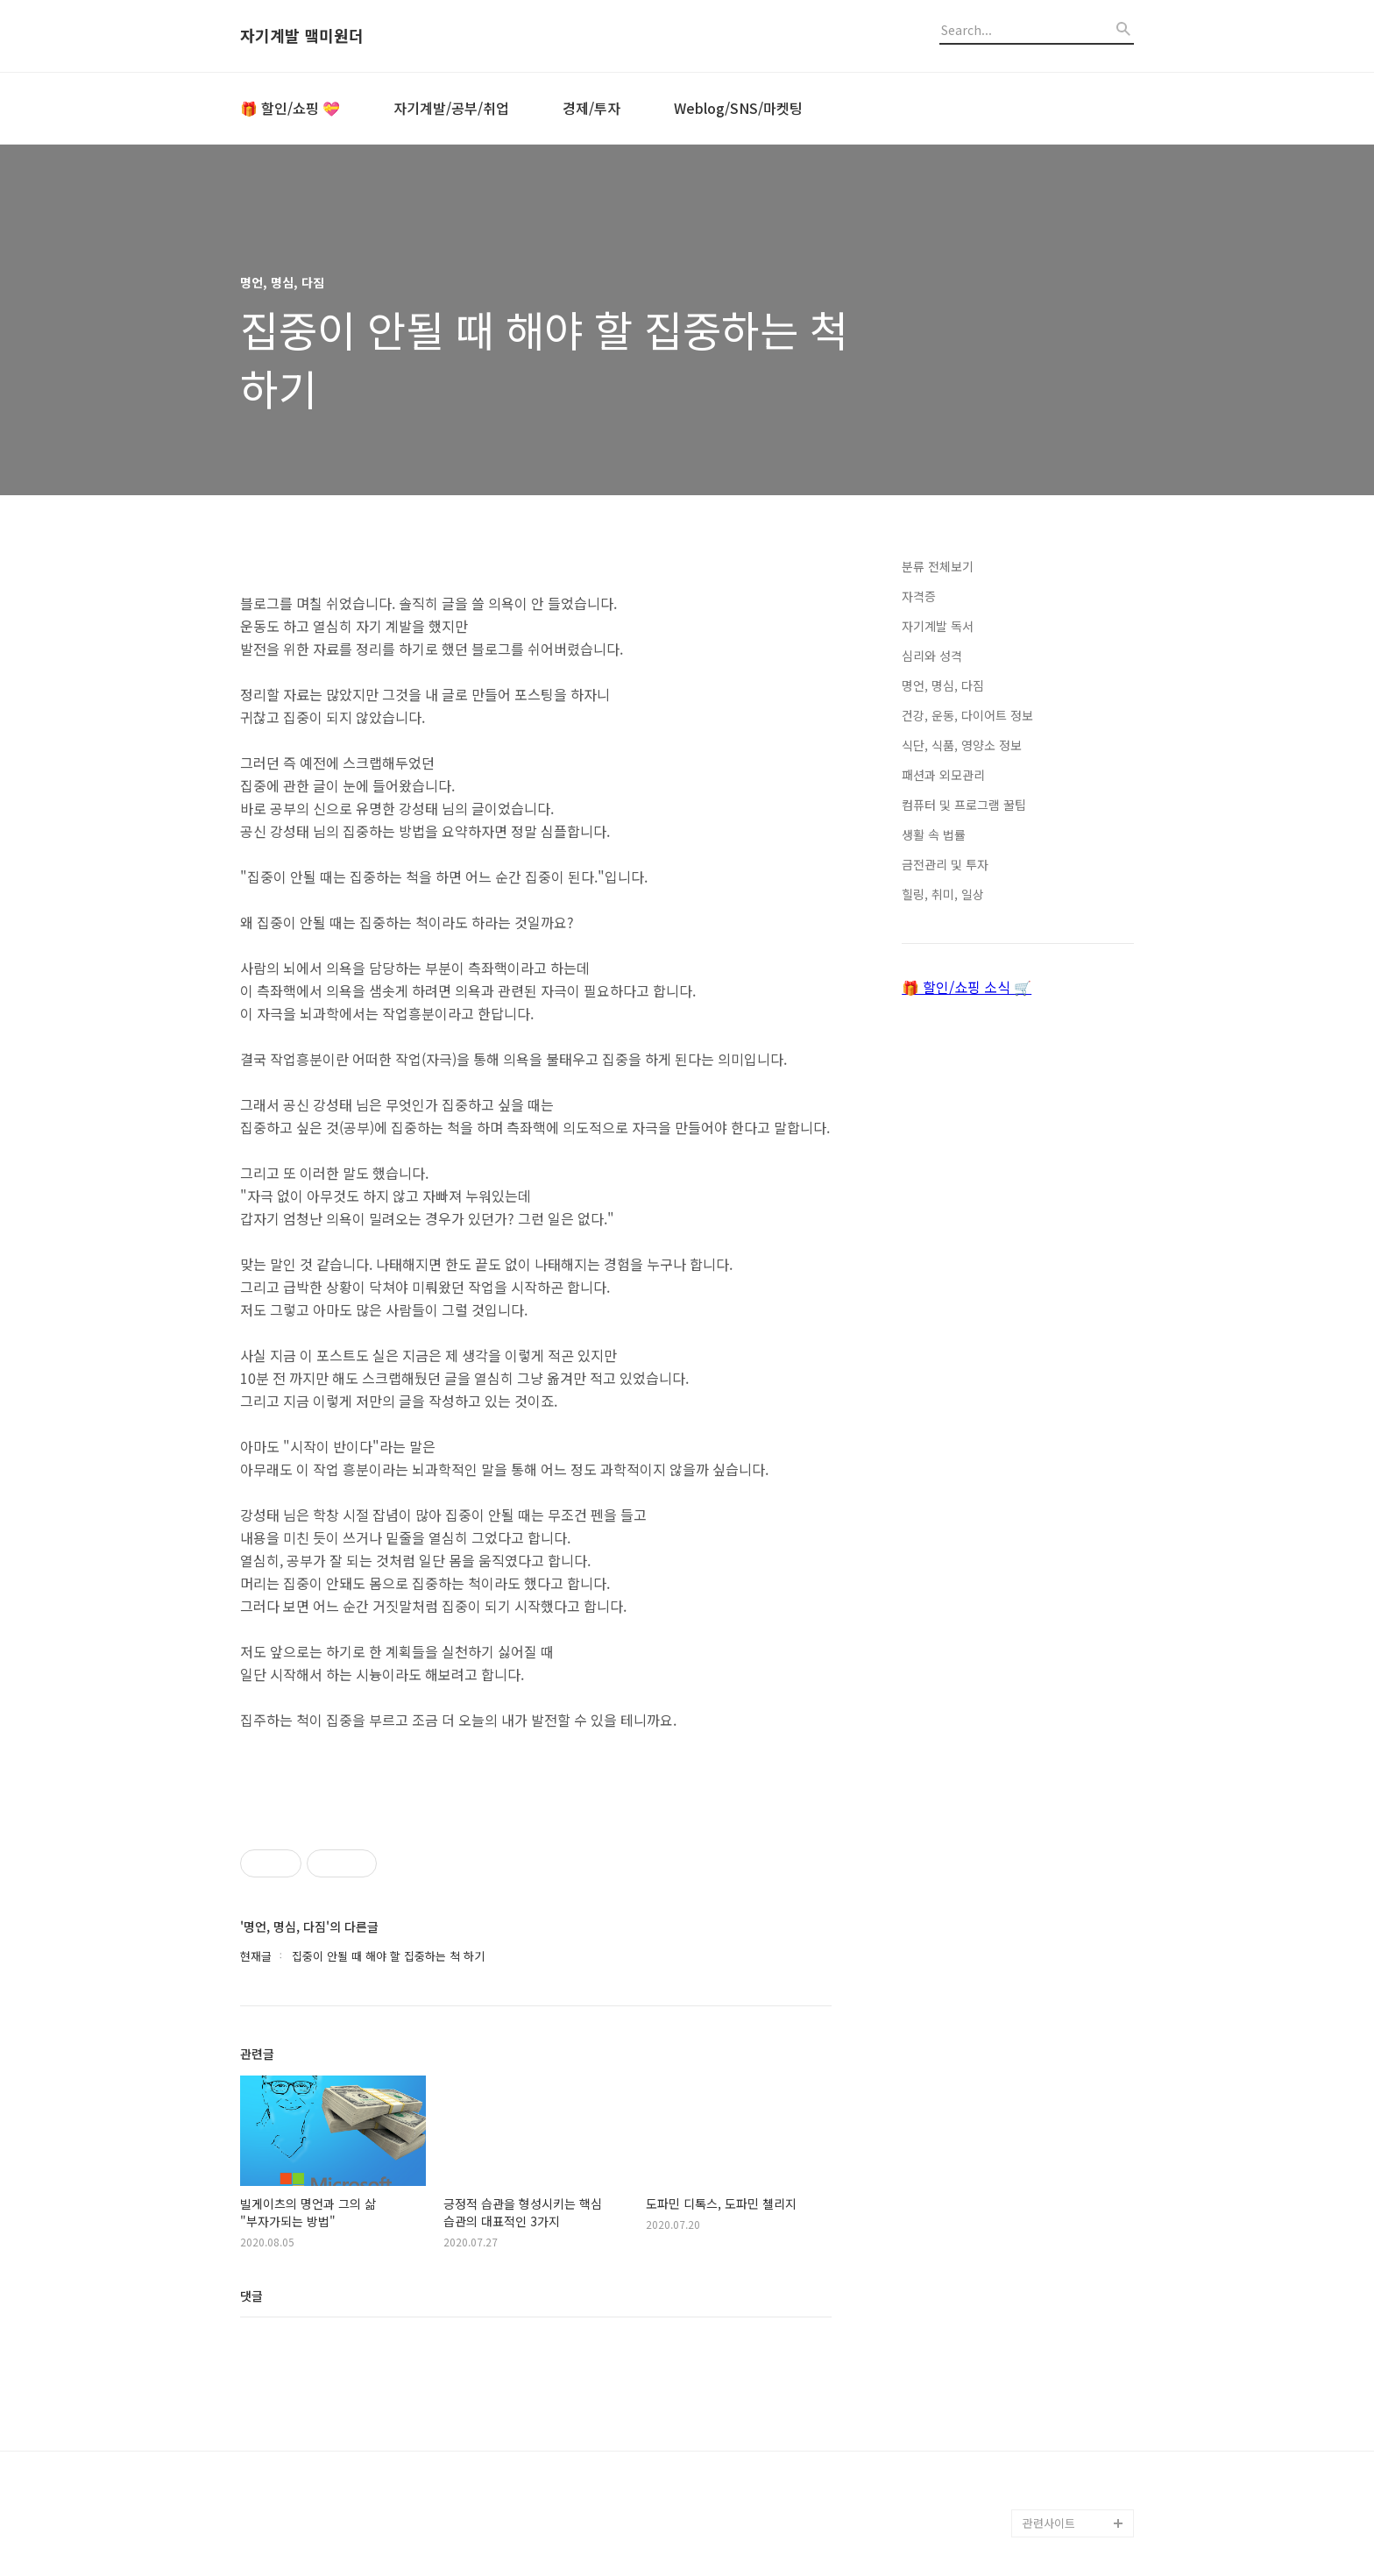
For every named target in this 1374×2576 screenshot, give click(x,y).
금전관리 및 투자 (945, 864)
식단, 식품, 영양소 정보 (962, 745)
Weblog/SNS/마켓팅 (738, 108)
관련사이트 (1049, 2523)
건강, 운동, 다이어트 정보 (967, 715)
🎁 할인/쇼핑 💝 (290, 108)
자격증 (919, 596)
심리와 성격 (932, 655)
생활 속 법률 (934, 834)
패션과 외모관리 (943, 775)
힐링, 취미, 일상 (943, 894)
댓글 (251, 2295)
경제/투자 (591, 108)
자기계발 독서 (938, 626)
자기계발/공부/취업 (451, 108)
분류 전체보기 (938, 566)
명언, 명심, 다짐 (943, 685)
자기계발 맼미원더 (302, 36)
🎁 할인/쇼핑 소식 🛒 (966, 986)
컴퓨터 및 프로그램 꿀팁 (964, 804)
